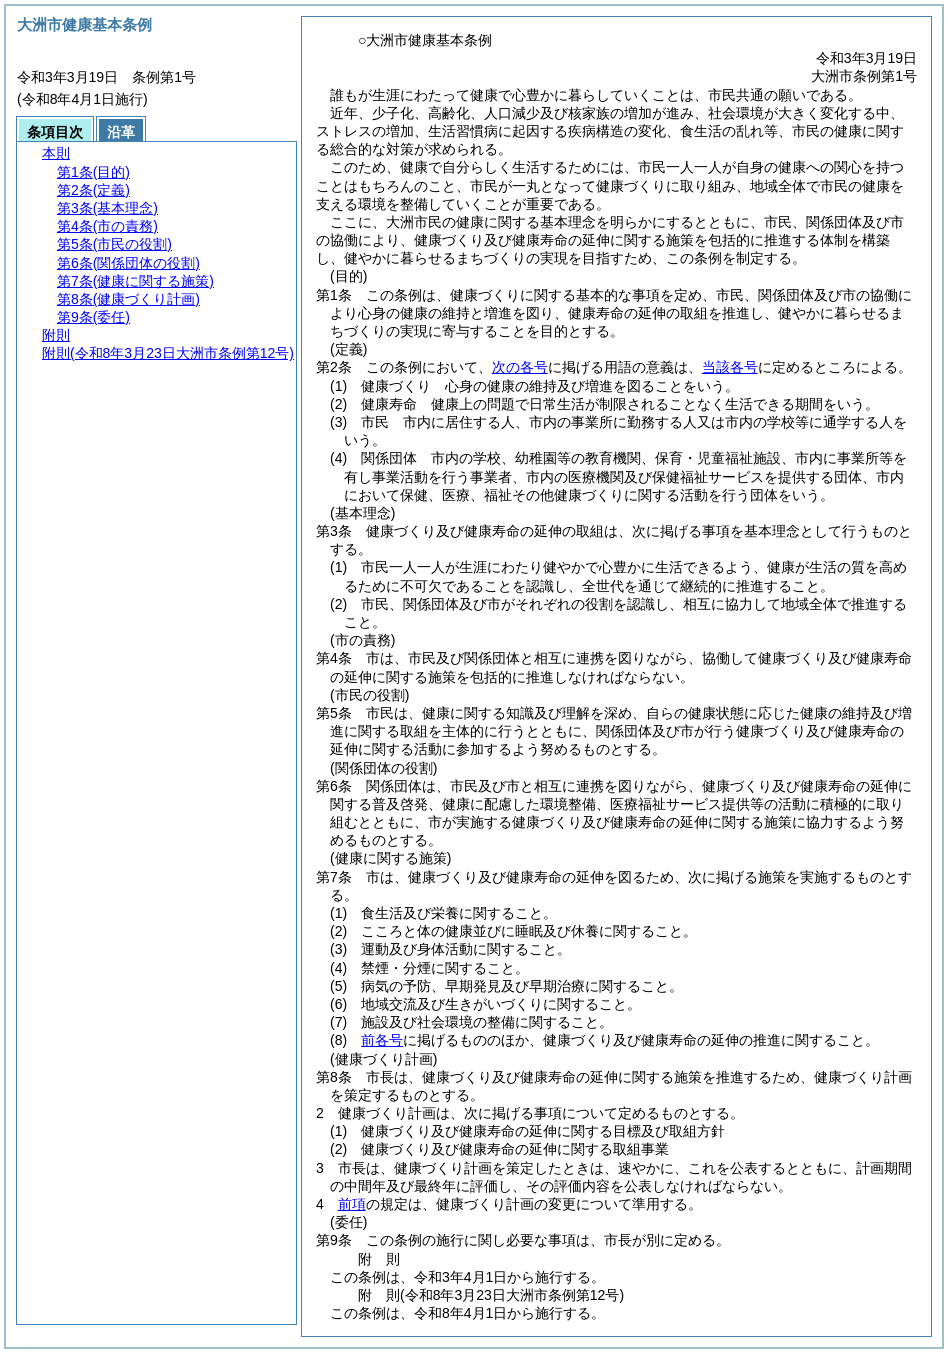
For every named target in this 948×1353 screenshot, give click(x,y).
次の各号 (520, 367)
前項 (352, 1204)
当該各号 (730, 367)
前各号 (382, 1040)
